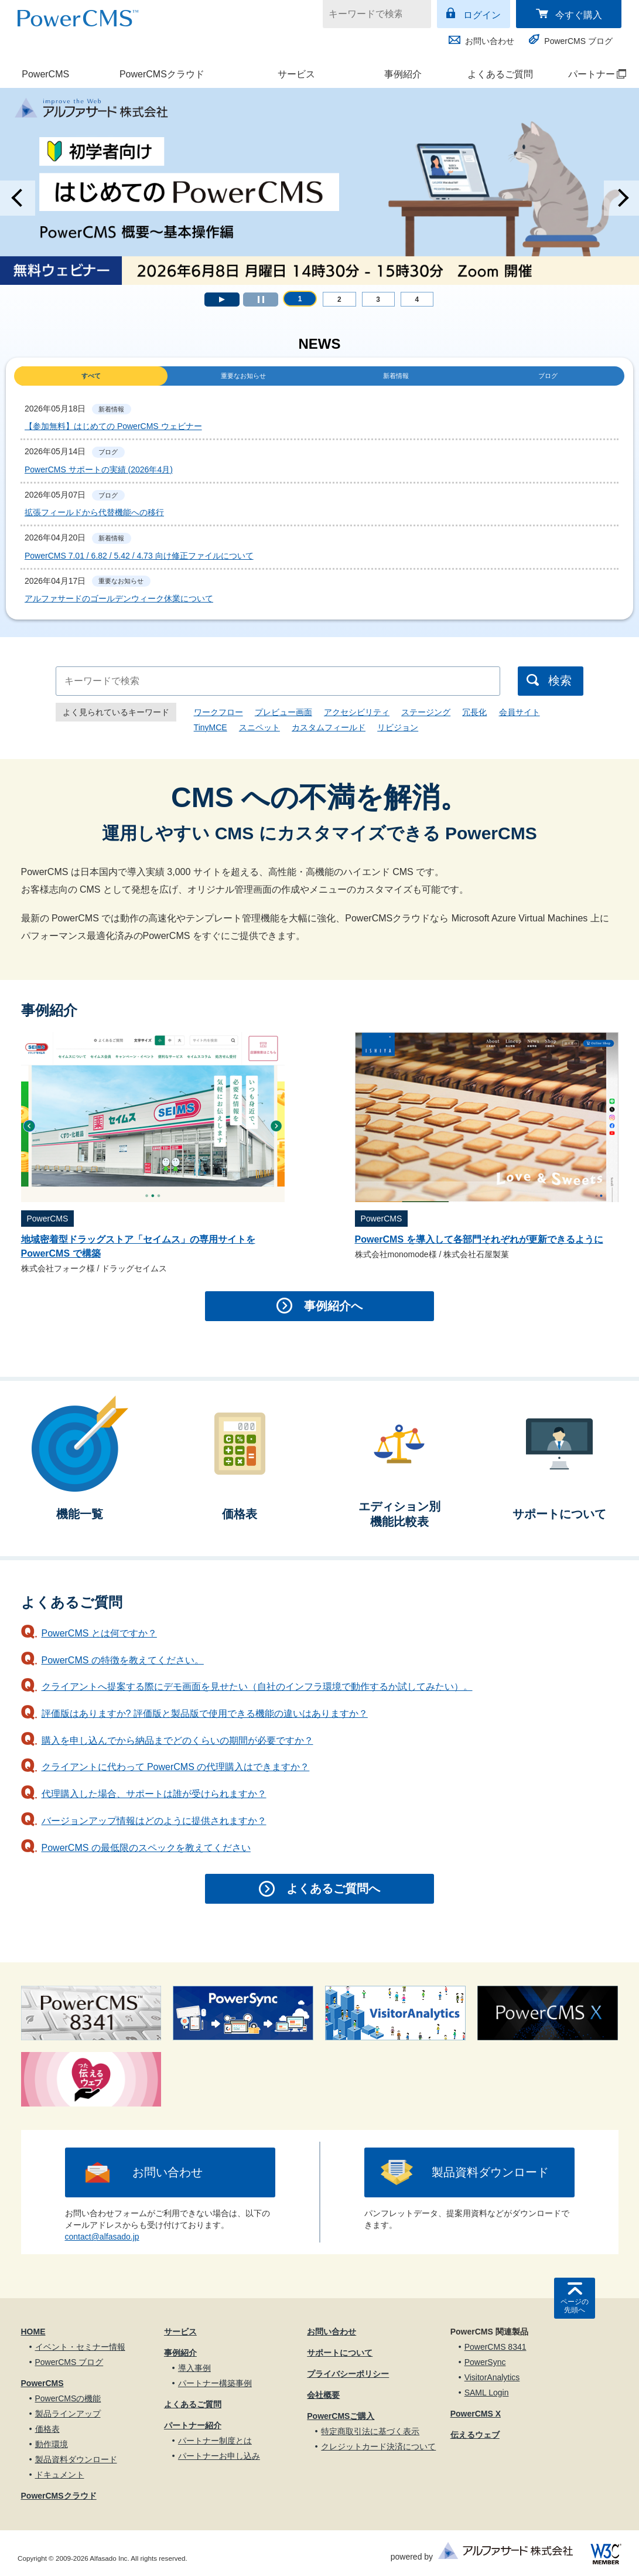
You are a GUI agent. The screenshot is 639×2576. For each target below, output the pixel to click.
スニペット (259, 727)
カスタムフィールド (328, 727)
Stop (260, 299)
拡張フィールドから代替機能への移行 (94, 512)
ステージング (425, 712)
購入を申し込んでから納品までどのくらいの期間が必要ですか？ (177, 1740)
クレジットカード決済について (378, 2446)
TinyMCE (210, 727)
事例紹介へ (333, 1305)
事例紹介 (403, 74)
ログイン (482, 15)
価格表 (47, 2429)
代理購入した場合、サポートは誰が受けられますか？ (154, 1794)
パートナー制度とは (215, 2440)
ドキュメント (59, 2474)
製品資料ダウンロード (490, 2172)
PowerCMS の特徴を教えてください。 (123, 1660)
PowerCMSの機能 (68, 2398)
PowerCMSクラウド (161, 74)
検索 (560, 680)
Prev (17, 198)
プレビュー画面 (283, 712)
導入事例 (194, 2368)
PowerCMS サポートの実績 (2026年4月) (99, 469)
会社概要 (323, 2395)
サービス (296, 74)
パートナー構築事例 (215, 2383)
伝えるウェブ (475, 2434)
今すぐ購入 (578, 15)
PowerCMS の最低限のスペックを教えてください (146, 1848)
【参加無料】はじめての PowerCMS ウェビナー (113, 426)
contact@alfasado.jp (102, 2236)
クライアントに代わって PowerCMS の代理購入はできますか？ (176, 1767)
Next (621, 198)
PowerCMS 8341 (495, 2347)
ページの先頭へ (575, 2306)
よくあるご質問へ (333, 1888)
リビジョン (397, 727)
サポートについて (340, 2352)
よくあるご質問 (500, 74)
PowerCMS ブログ (578, 41)
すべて (91, 375)
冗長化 (474, 712)
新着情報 (396, 375)
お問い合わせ (489, 41)
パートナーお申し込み (219, 2456)
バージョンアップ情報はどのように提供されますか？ (154, 1821)
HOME (33, 2331)
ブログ (548, 375)
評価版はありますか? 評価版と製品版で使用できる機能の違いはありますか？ (205, 1714)
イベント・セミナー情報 (80, 2347)
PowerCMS (45, 74)
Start (222, 299)
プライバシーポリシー (348, 2373)
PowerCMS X (475, 2413)
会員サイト (519, 712)
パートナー (590, 74)
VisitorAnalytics (492, 2377)
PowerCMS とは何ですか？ (99, 1633)
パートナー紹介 (192, 2425)
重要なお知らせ (243, 375)
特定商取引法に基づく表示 (370, 2431)
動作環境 (51, 2444)
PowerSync (485, 2362)
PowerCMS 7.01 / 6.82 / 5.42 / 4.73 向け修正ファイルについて (139, 555)
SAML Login (486, 2392)
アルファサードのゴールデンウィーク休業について (119, 598)
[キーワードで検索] (370, 14)
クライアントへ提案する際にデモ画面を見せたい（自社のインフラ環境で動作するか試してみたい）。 (257, 1687)
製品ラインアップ (68, 2413)
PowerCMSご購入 (340, 2416)
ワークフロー (218, 712)
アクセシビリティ (356, 712)
